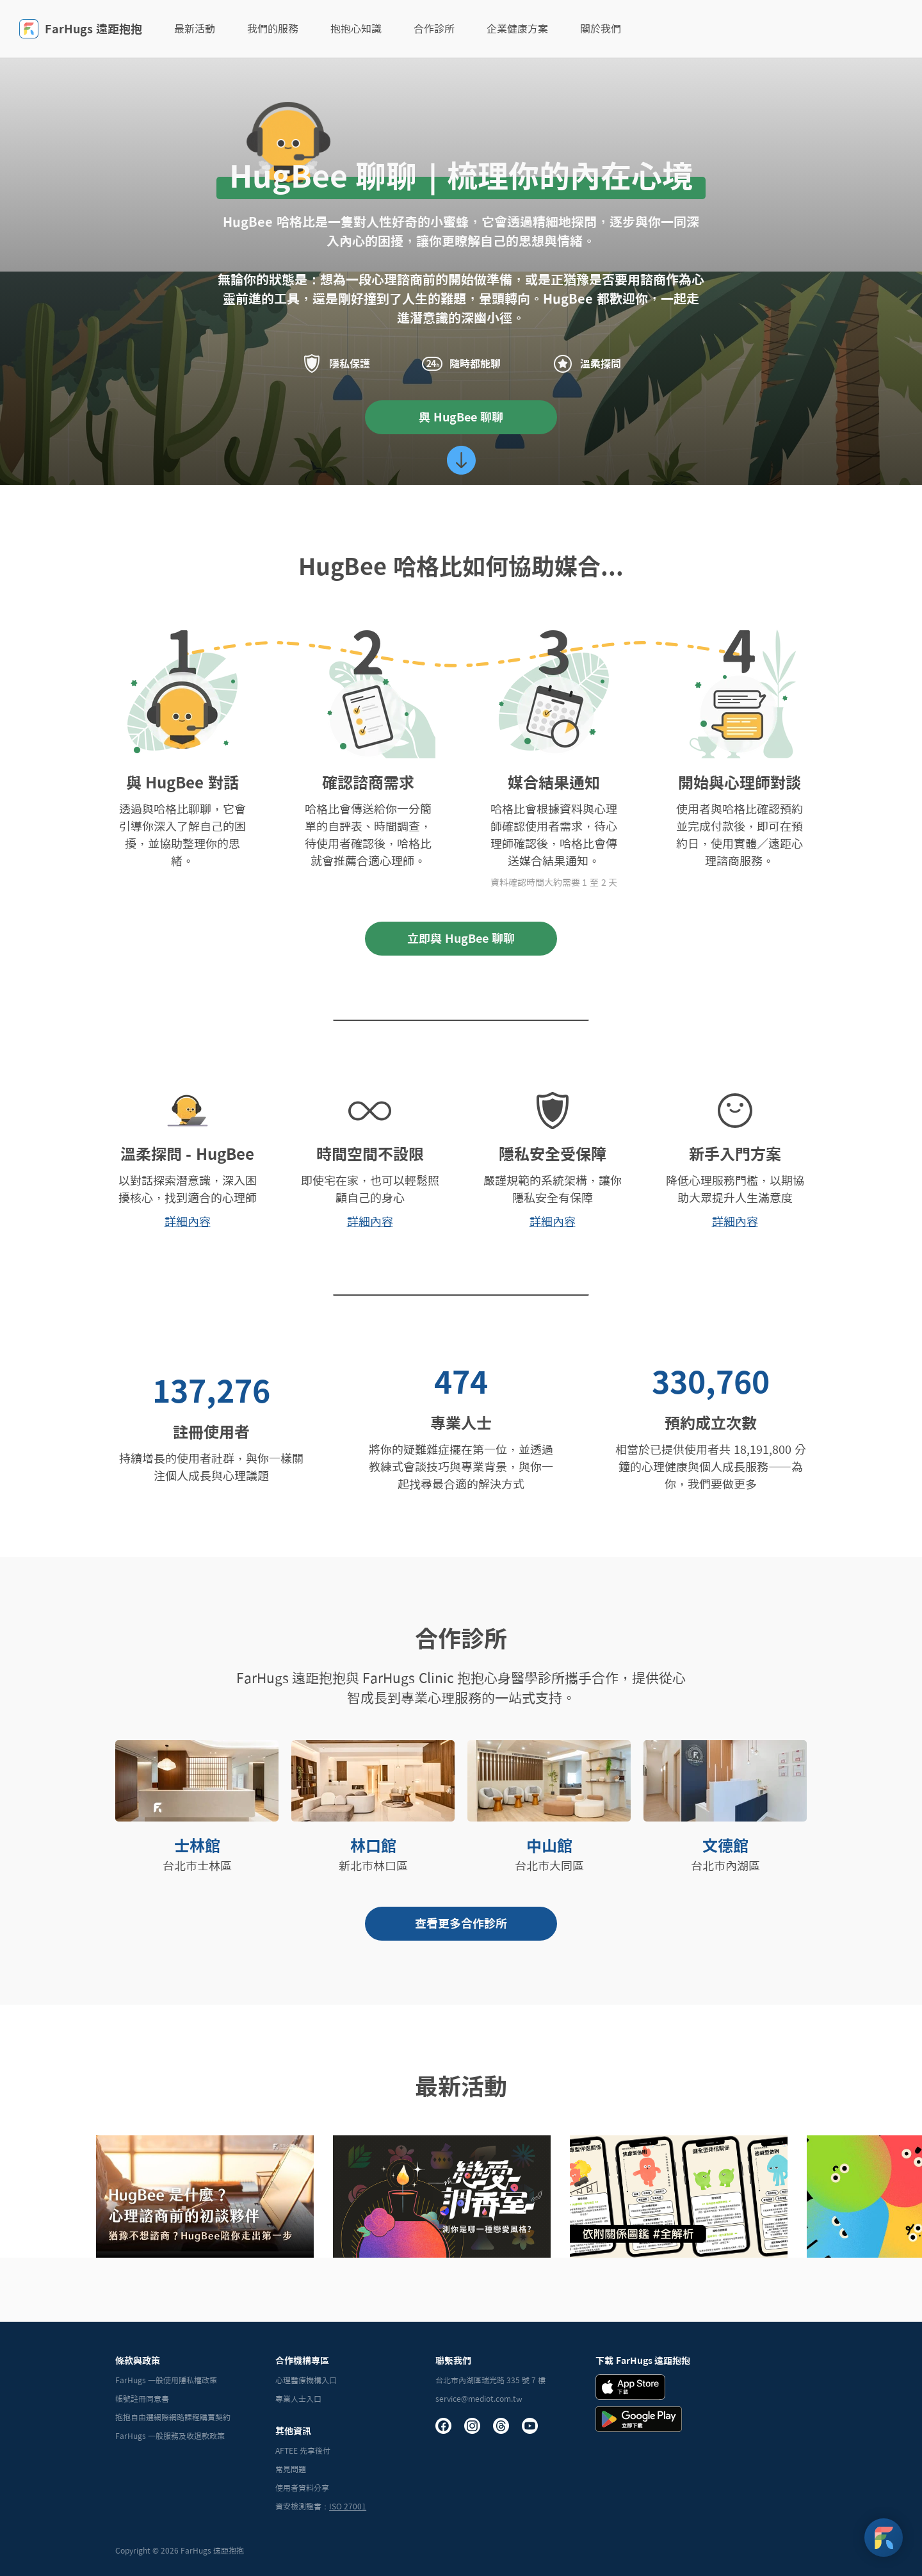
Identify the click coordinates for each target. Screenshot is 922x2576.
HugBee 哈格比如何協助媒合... (460, 566)
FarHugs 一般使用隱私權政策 (166, 2380)
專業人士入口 (298, 2398)
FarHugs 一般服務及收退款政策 (170, 2436)
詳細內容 (188, 1221)
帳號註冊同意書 (142, 2398)
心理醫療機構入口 (306, 2380)
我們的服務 (272, 29)
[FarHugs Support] (883, 2537)
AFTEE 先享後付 (302, 2450)
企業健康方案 (517, 29)
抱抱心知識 (356, 29)
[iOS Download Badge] (630, 2387)
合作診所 (434, 29)
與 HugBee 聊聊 (461, 417)
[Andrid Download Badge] (638, 2419)
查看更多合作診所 (461, 1923)
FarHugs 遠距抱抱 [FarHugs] (80, 28)
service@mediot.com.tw (478, 2398)
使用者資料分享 (302, 2487)
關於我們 (600, 29)
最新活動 (194, 29)
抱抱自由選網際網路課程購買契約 (172, 2417)
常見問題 (290, 2469)
